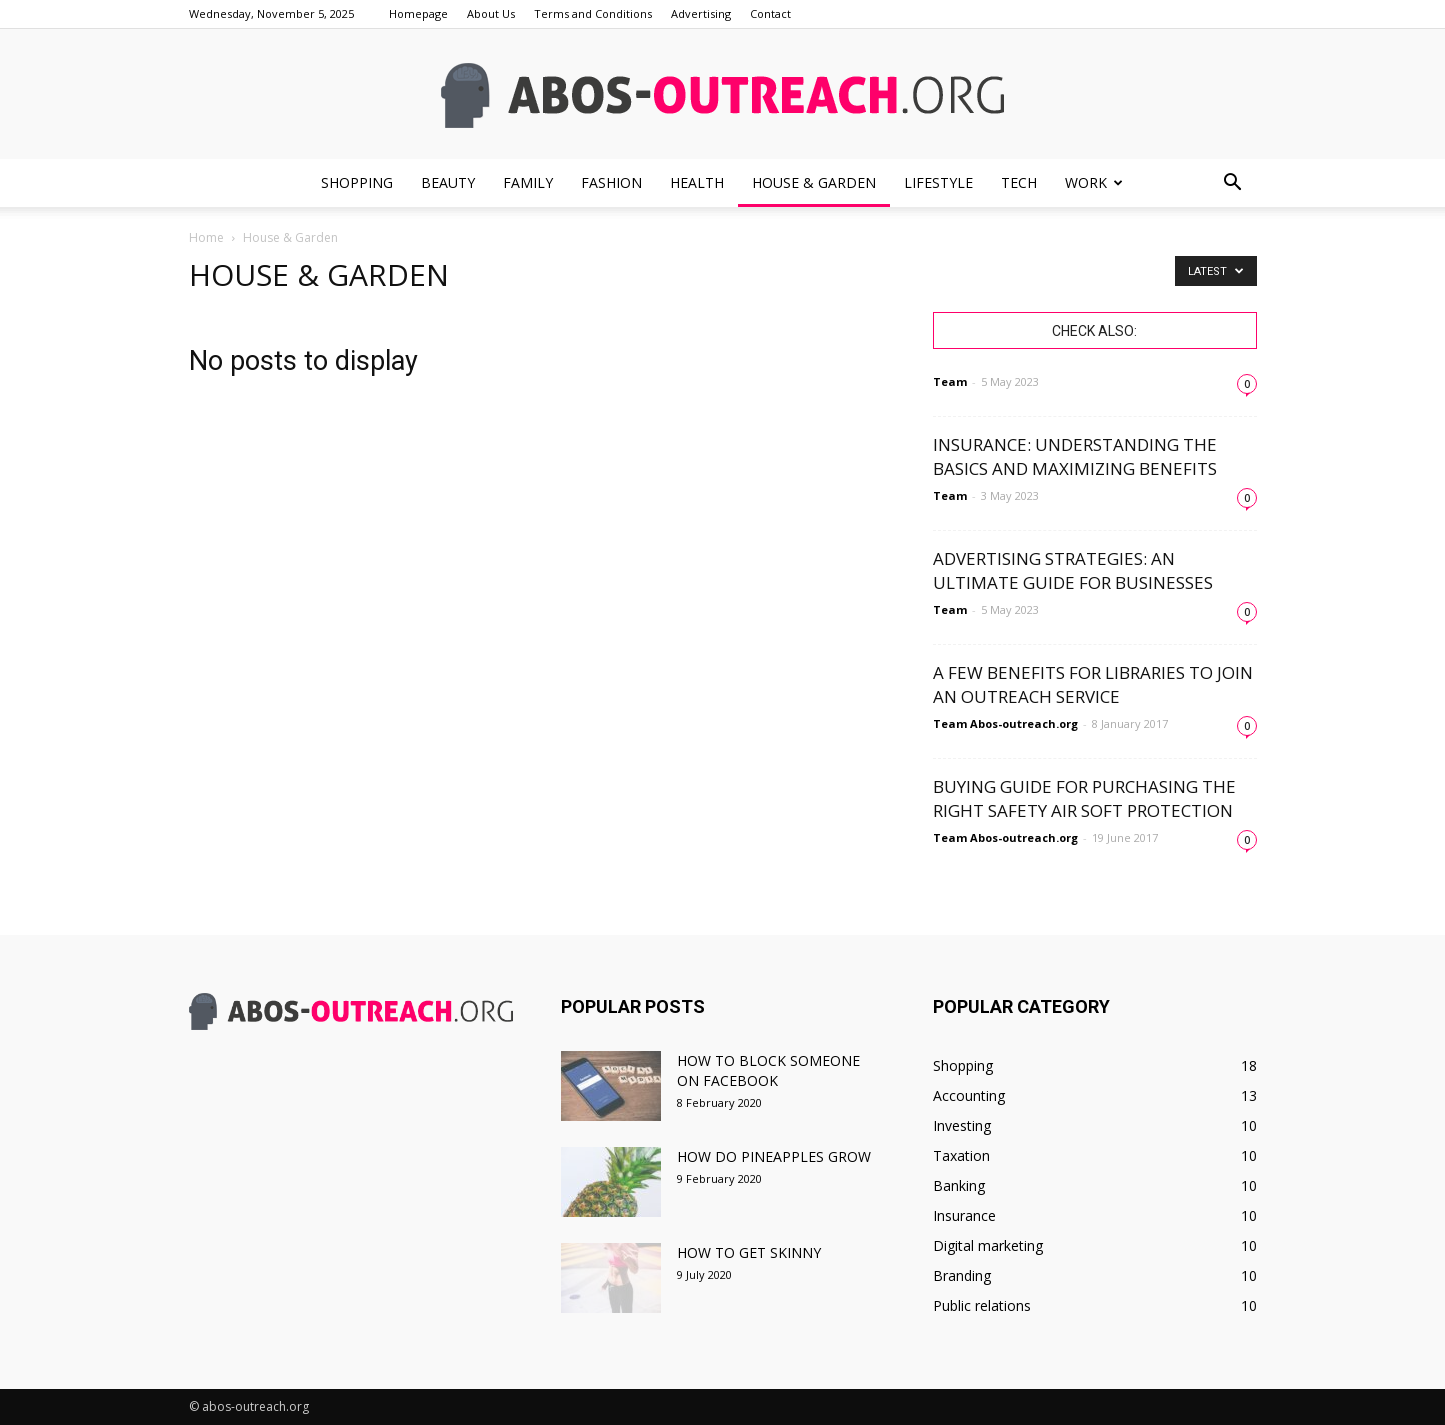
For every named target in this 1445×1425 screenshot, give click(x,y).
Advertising (701, 13)
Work (1094, 182)
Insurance (964, 1215)
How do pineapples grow (774, 1156)
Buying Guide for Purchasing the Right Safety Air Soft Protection (1084, 798)
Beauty (448, 182)
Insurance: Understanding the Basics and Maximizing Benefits (1075, 456)
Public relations (982, 1305)
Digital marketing (988, 1245)
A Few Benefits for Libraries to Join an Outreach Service (1093, 684)
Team (950, 381)
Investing (962, 1125)
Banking (959, 1185)
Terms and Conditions (593, 13)
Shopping (357, 182)
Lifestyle (938, 182)
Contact (770, 13)
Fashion (611, 182)
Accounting (969, 1095)
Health (697, 182)
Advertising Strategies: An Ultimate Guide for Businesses (1073, 570)
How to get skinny (749, 1252)
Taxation (961, 1155)
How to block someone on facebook (768, 1070)
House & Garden (814, 182)
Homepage (418, 13)
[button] (1233, 183)
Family (528, 182)
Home (206, 237)
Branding (962, 1275)
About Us (491, 13)
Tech (1019, 182)
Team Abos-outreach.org (1005, 723)
